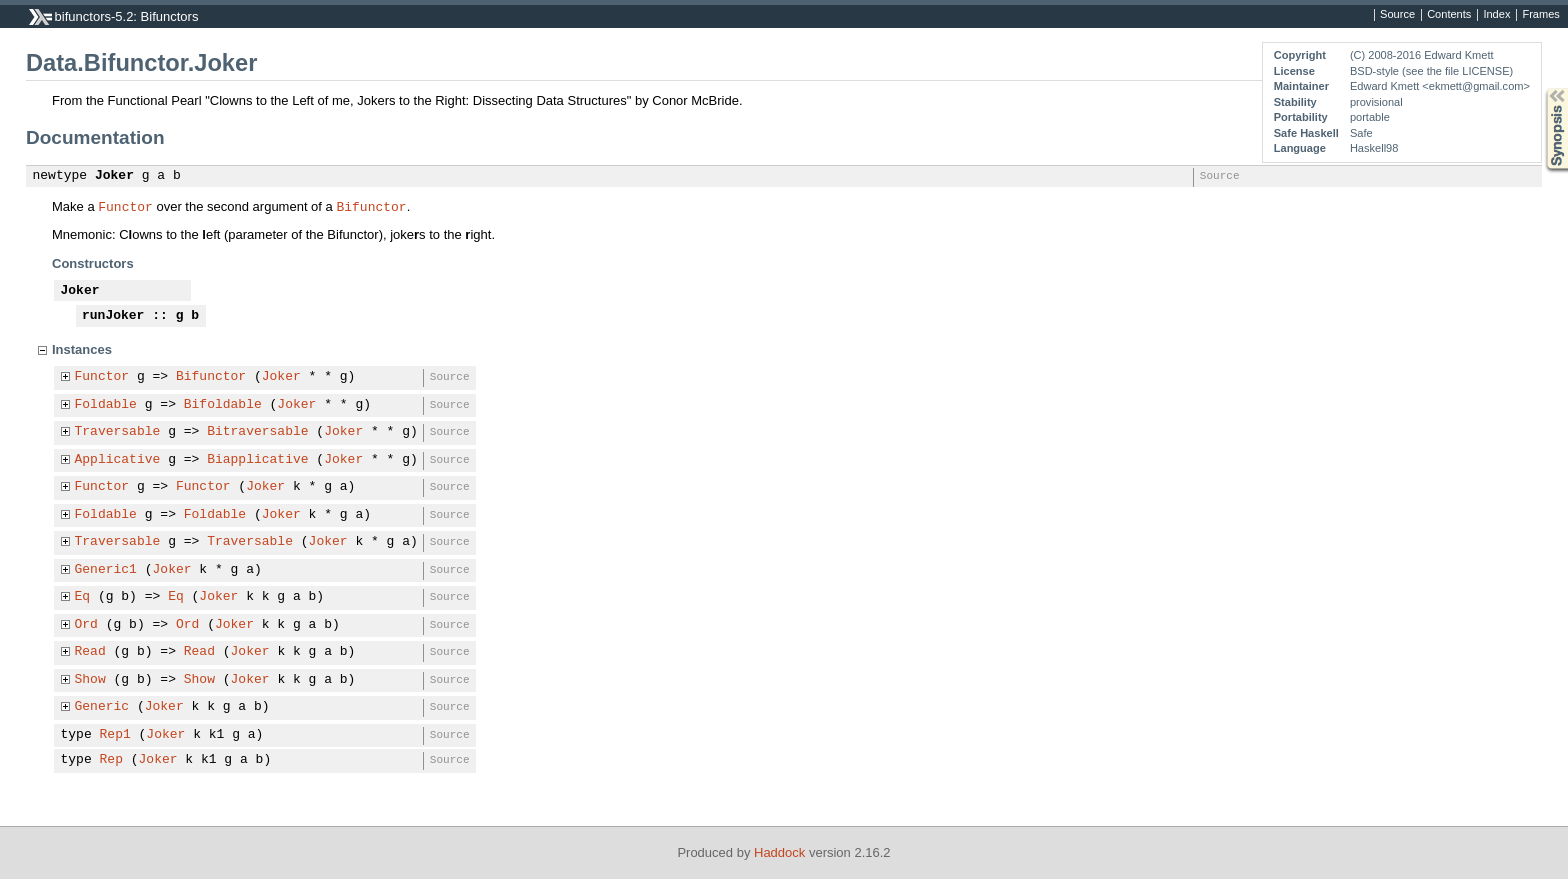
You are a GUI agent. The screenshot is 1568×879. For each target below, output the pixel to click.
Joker (114, 176)
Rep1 (115, 735)
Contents (1449, 15)
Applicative (118, 460)
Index (1496, 15)
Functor (125, 206)
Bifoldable (223, 405)
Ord (86, 625)
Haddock (779, 852)
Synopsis (1541, 88)
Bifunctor (371, 206)
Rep (111, 760)
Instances (82, 349)
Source (1397, 15)
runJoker (113, 316)
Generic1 (106, 570)
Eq (83, 597)
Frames (1540, 15)
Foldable (106, 405)
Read (90, 652)
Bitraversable (257, 432)
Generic (102, 707)
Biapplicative (257, 460)
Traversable (118, 432)
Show (90, 680)
